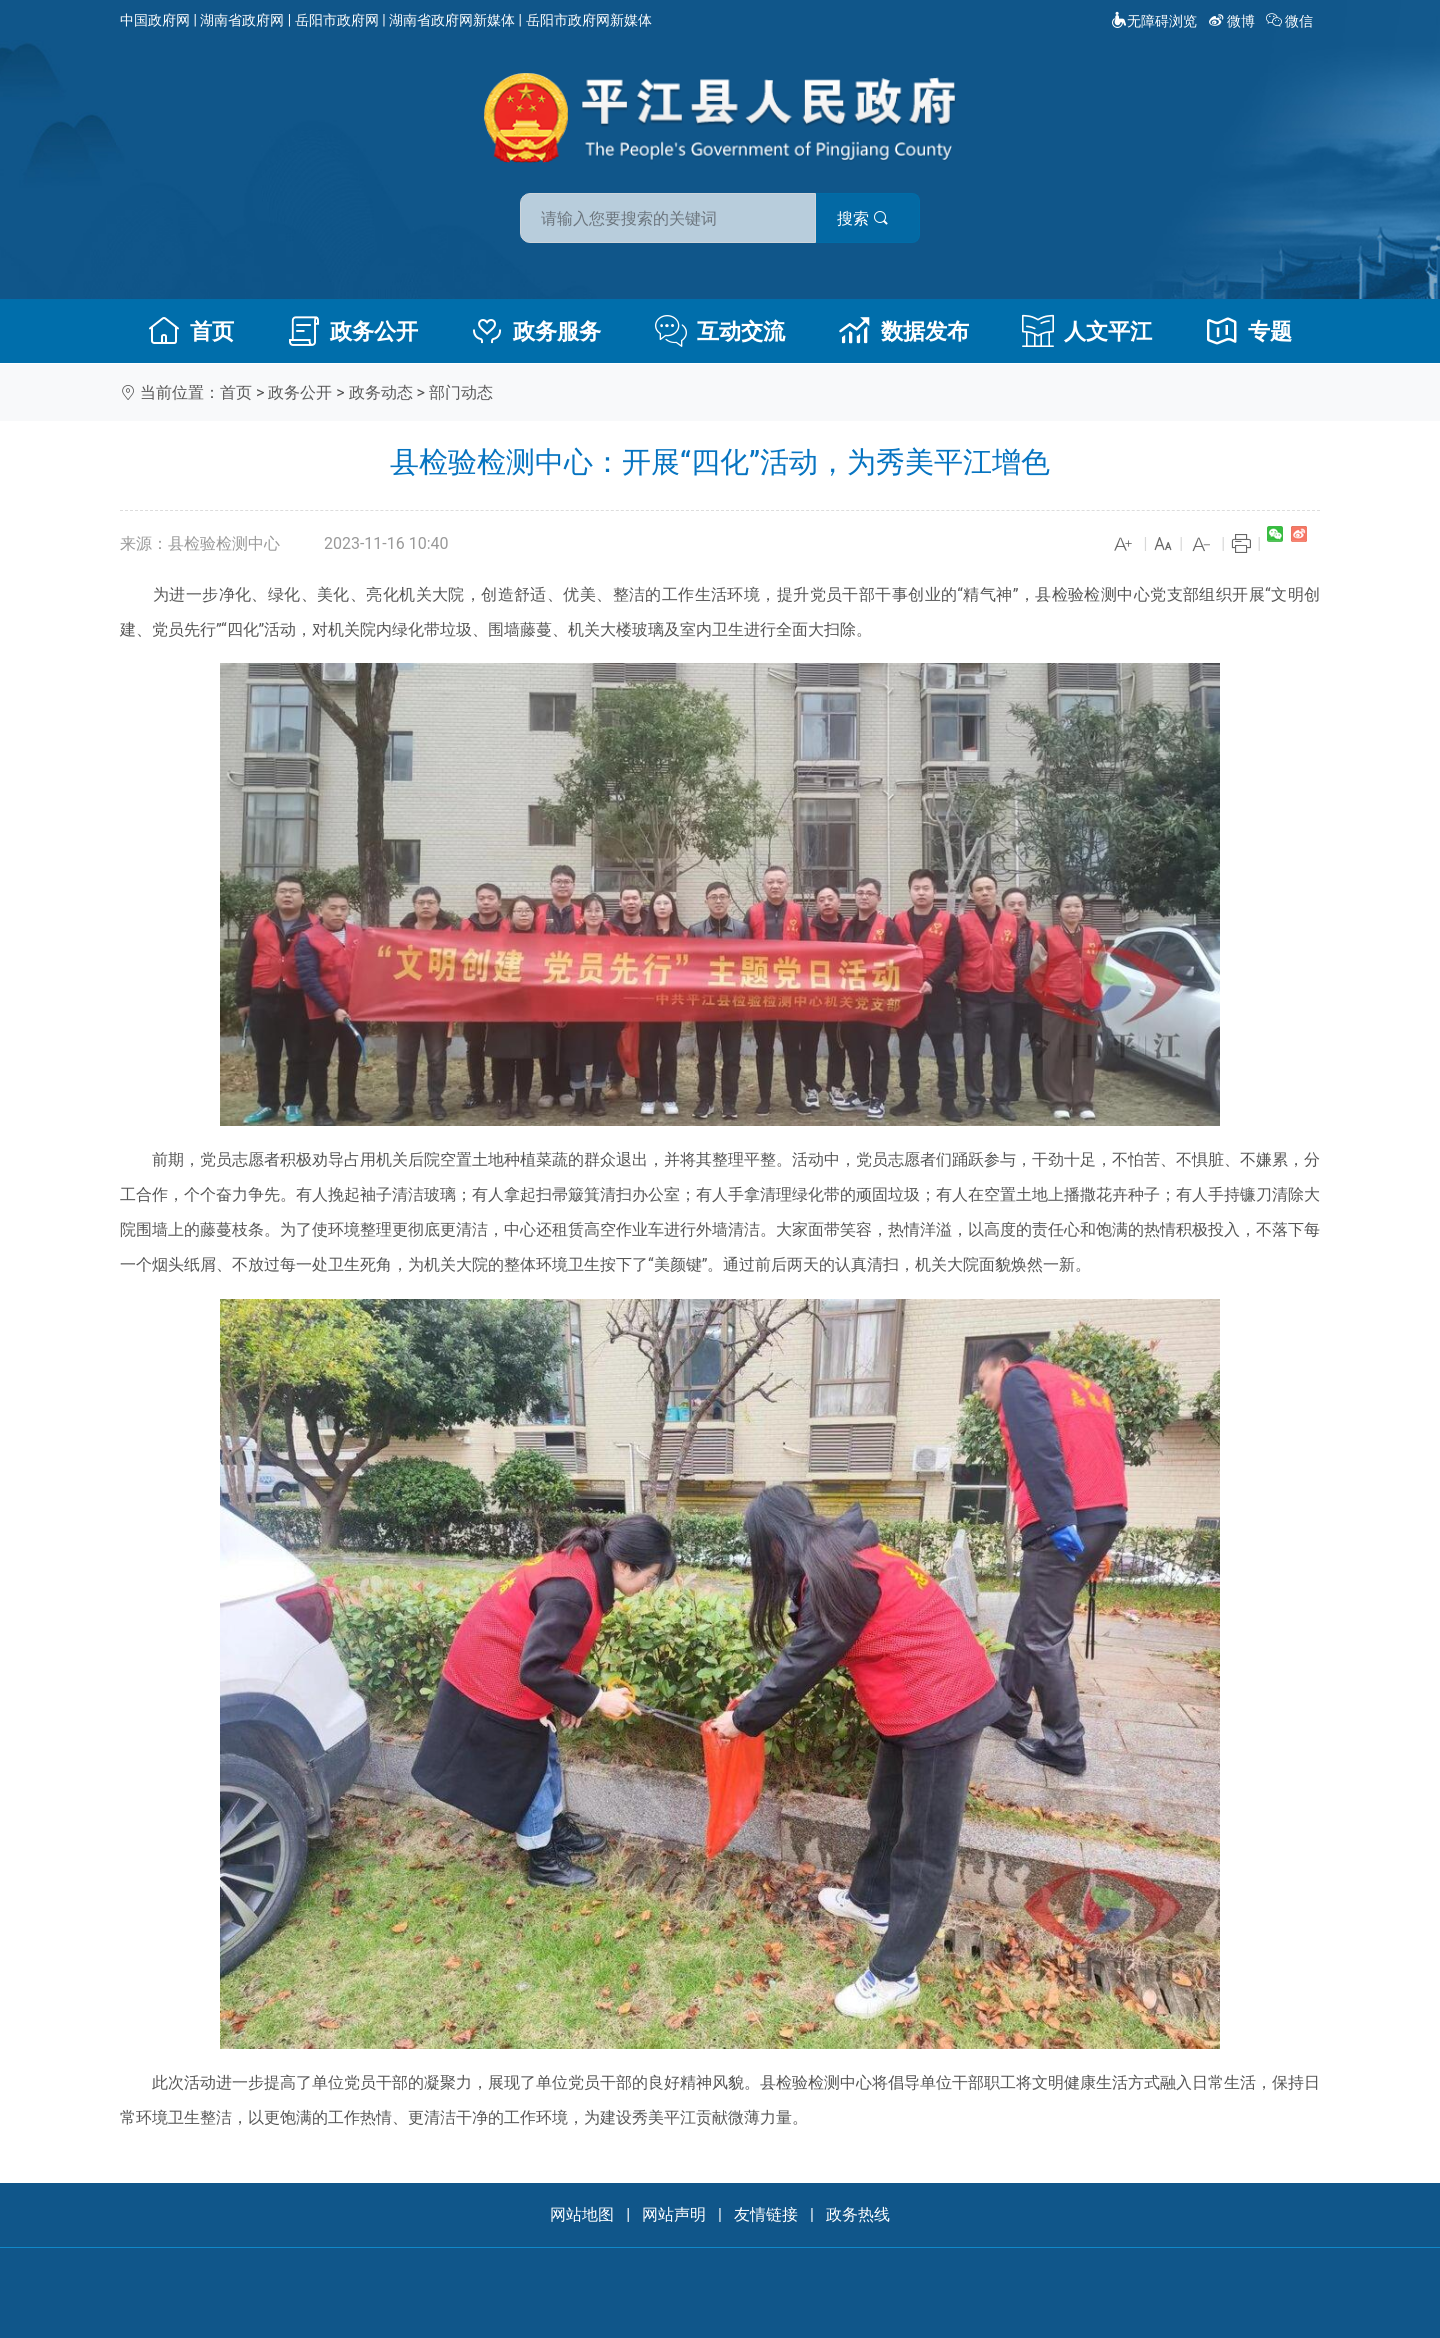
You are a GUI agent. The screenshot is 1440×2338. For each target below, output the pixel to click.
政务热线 (858, 2214)
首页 (191, 331)
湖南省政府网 (242, 20)
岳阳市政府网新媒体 (589, 20)
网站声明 (674, 2214)
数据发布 (904, 331)
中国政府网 (155, 20)
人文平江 (1087, 331)
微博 (1233, 21)
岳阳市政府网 (337, 20)
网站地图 (582, 2214)
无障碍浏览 (1154, 21)
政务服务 (536, 331)
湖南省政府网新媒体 (452, 20)
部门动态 (461, 392)
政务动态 (381, 392)
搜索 (863, 218)
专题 (1249, 331)
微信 (1291, 21)
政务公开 (353, 331)
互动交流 (720, 331)
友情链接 (766, 2214)
